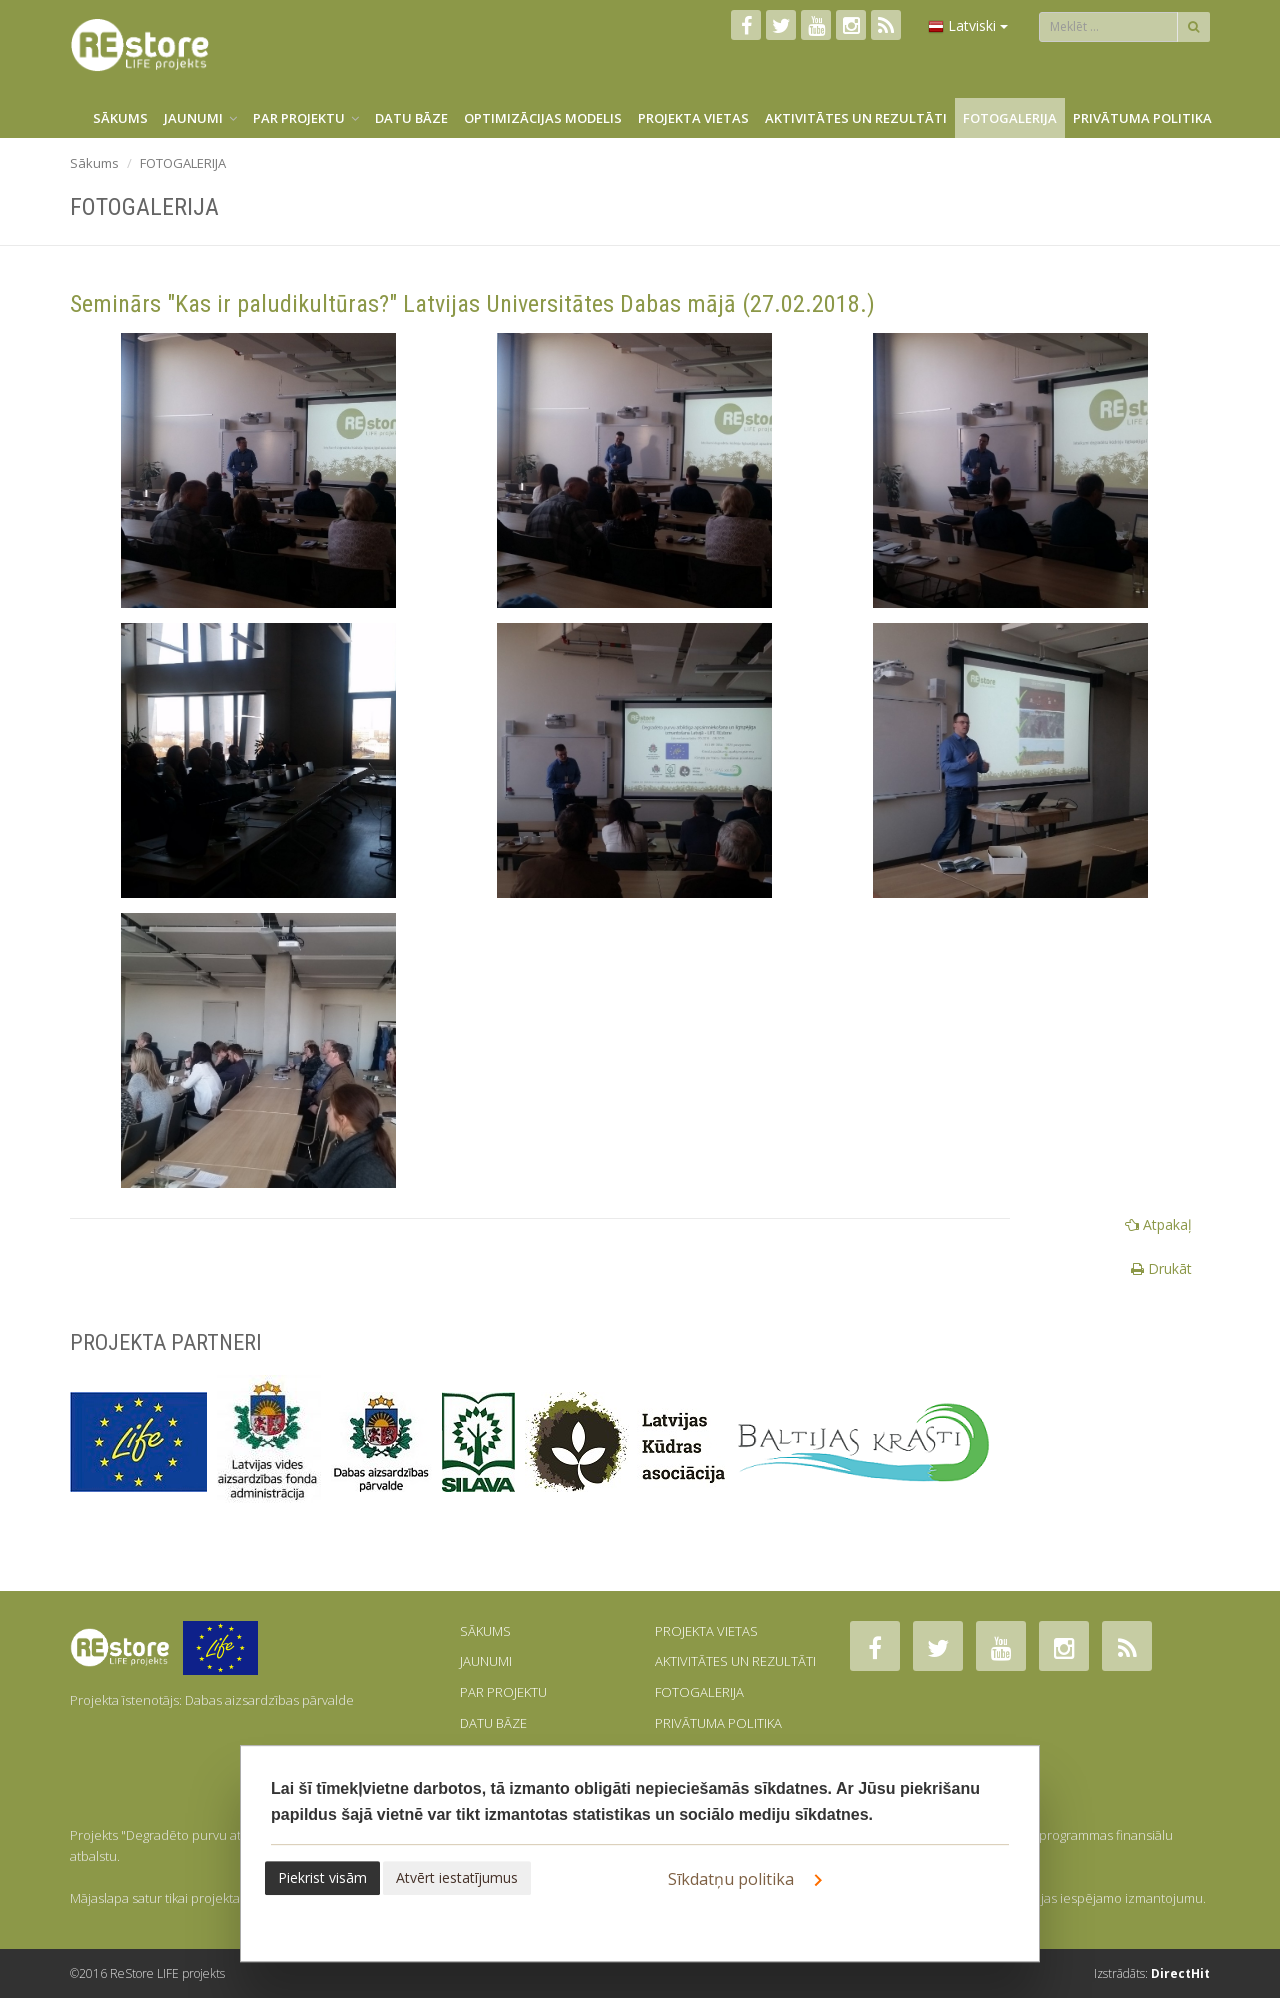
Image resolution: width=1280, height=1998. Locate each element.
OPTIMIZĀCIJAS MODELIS (543, 118)
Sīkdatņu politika (749, 1880)
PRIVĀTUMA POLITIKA (1142, 118)
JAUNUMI (200, 118)
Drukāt (1161, 1268)
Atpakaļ (1158, 1224)
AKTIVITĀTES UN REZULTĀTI (856, 118)
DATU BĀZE (411, 118)
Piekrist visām (322, 1877)
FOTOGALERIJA (1010, 118)
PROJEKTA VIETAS (693, 118)
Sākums (94, 163)
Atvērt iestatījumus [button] (457, 1877)
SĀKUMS (120, 118)
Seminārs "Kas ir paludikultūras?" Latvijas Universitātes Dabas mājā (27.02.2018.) (472, 304)
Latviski (968, 25)
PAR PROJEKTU (306, 118)
